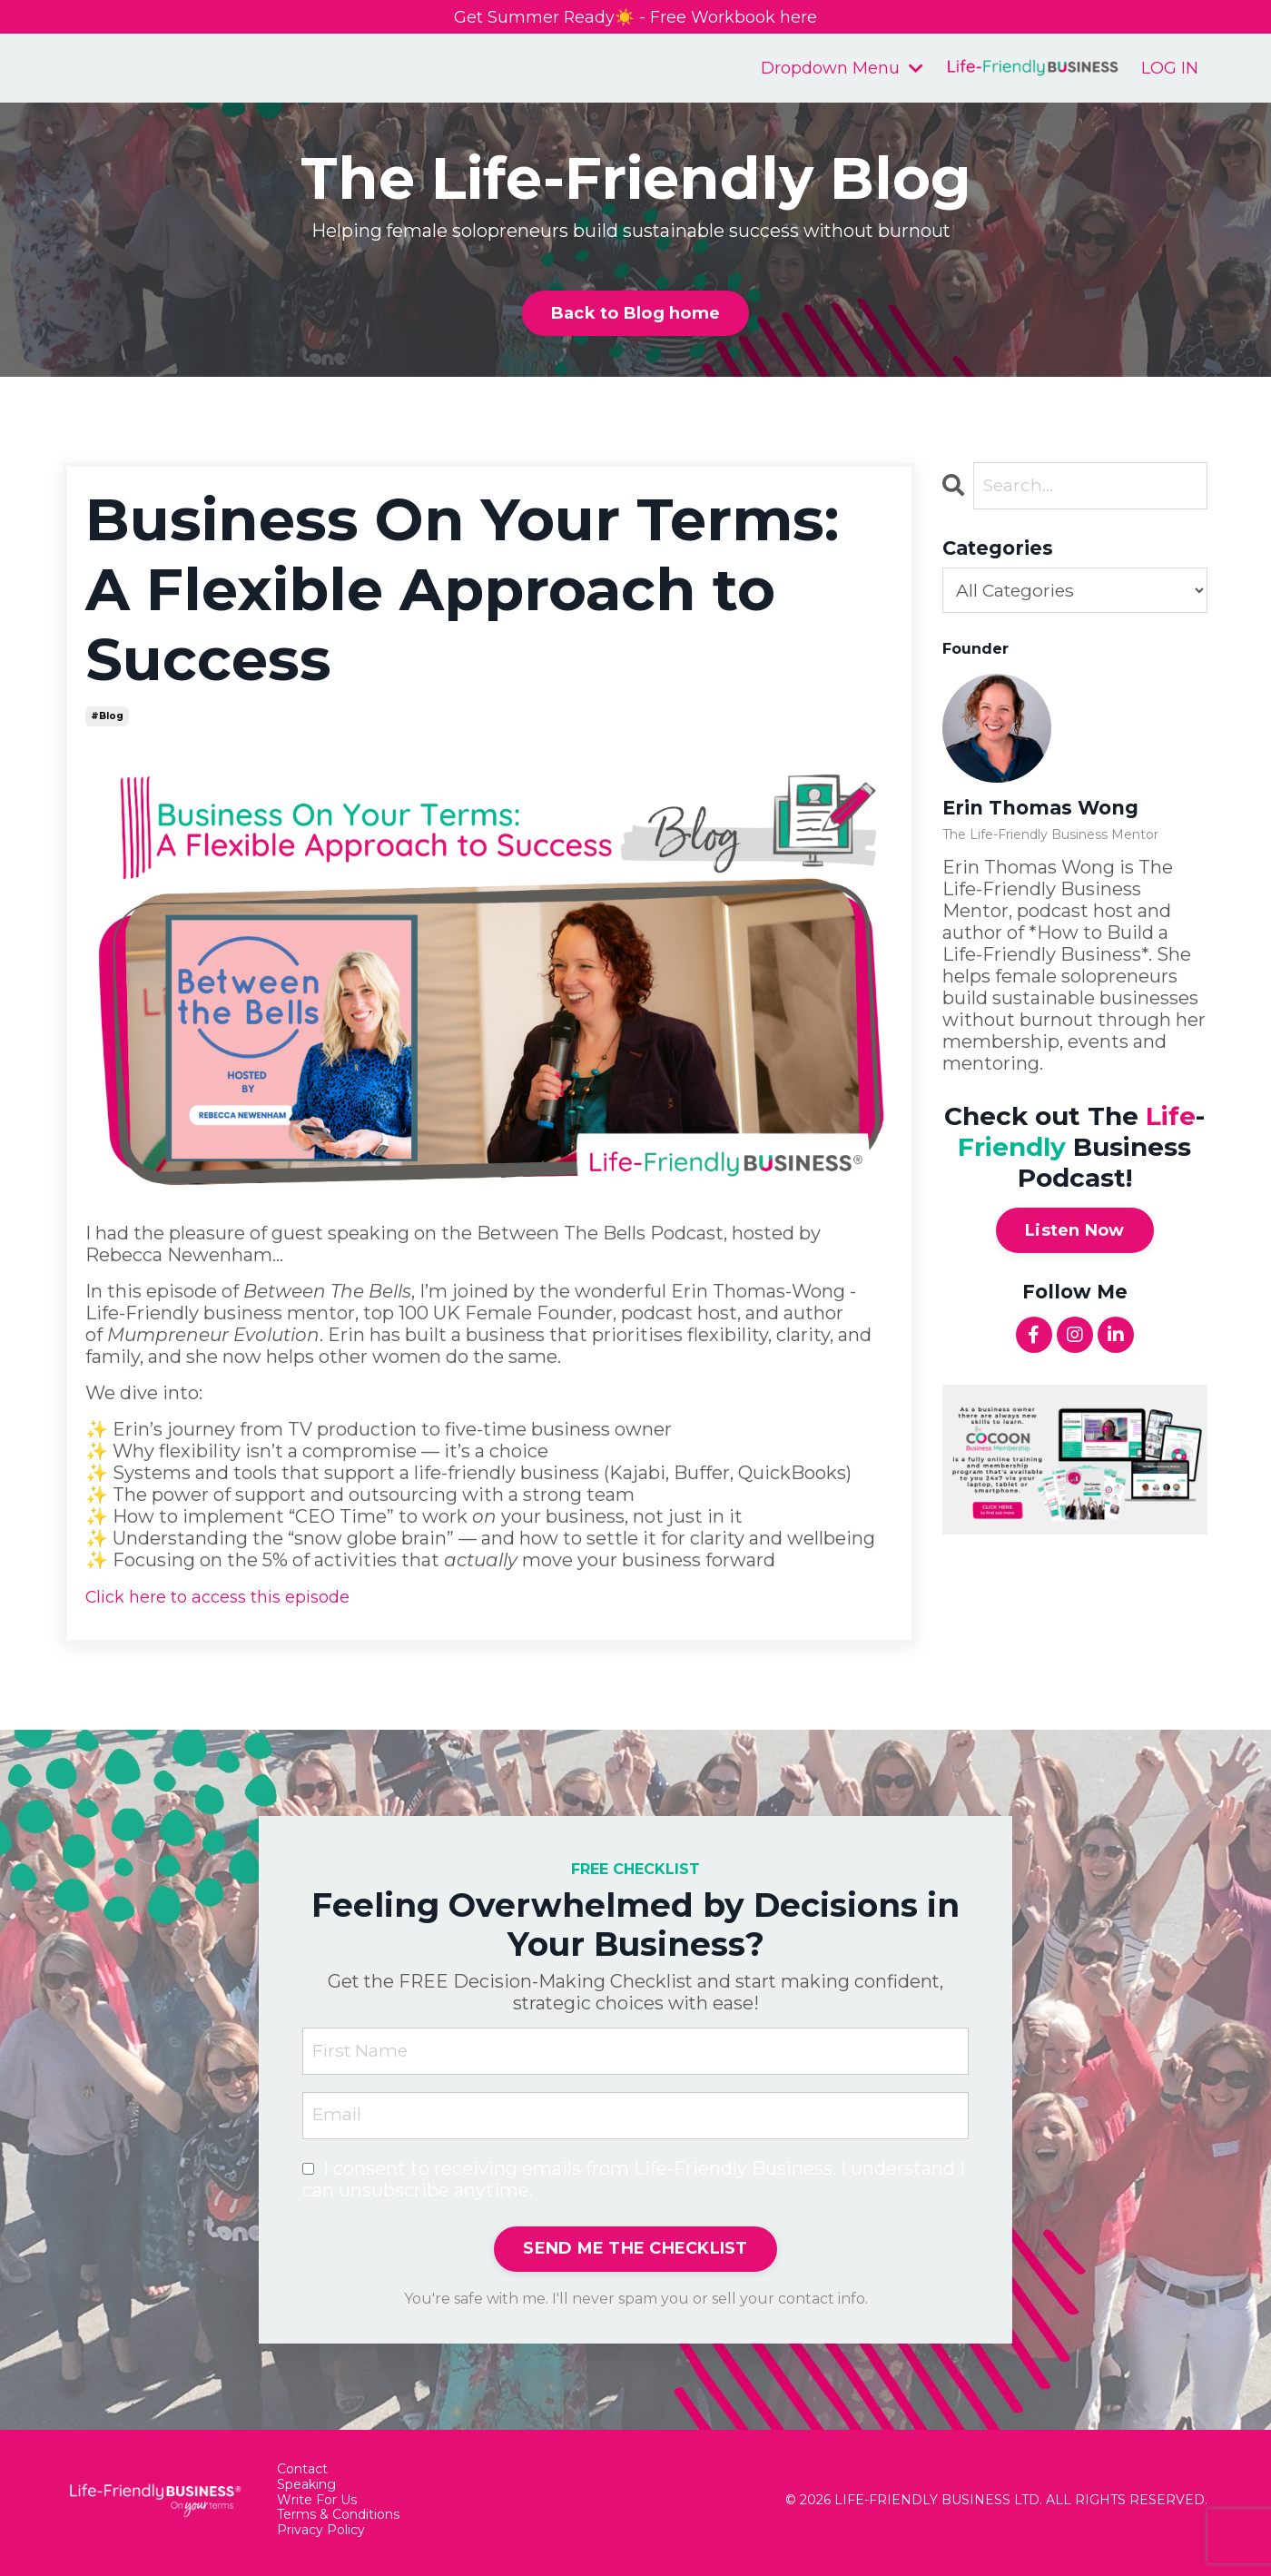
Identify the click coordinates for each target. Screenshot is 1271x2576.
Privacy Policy (321, 2536)
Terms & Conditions (338, 2521)
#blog (107, 719)
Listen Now (1075, 1234)
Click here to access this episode (230, 1599)
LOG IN (1169, 70)
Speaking (306, 2491)
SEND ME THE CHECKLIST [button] (635, 2255)
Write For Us (317, 2506)
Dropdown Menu (842, 70)
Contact (302, 2475)
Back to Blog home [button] (635, 316)
